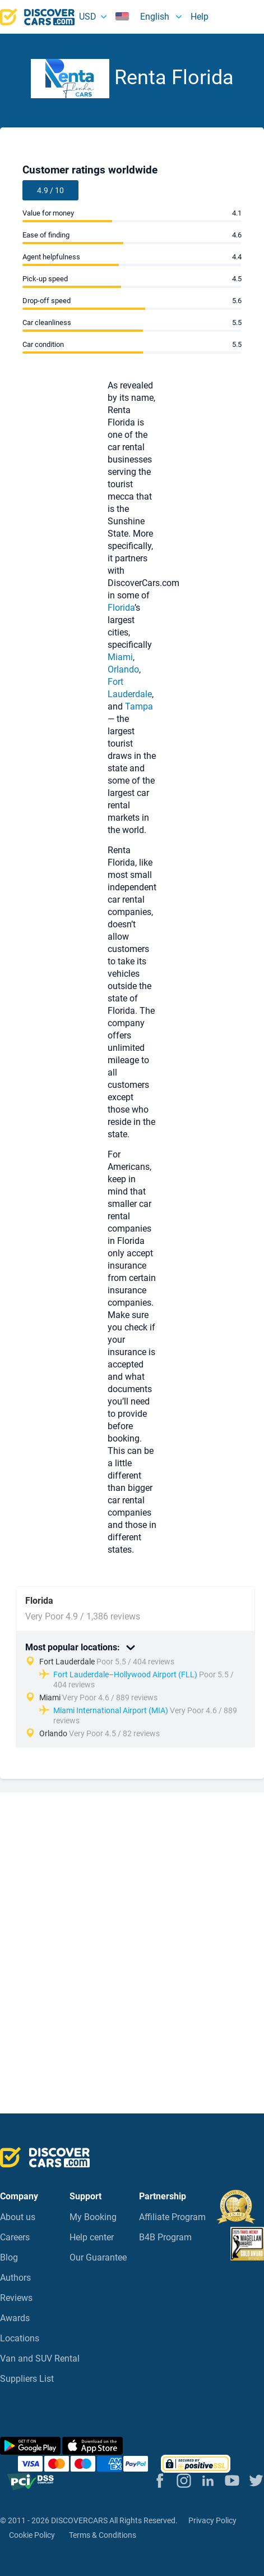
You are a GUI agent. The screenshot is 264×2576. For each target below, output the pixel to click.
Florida (121, 607)
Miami (120, 657)
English (143, 16)
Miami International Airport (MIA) (110, 1710)
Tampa (139, 706)
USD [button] (87, 16)
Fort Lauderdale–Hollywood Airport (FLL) (125, 1674)
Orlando (123, 669)
